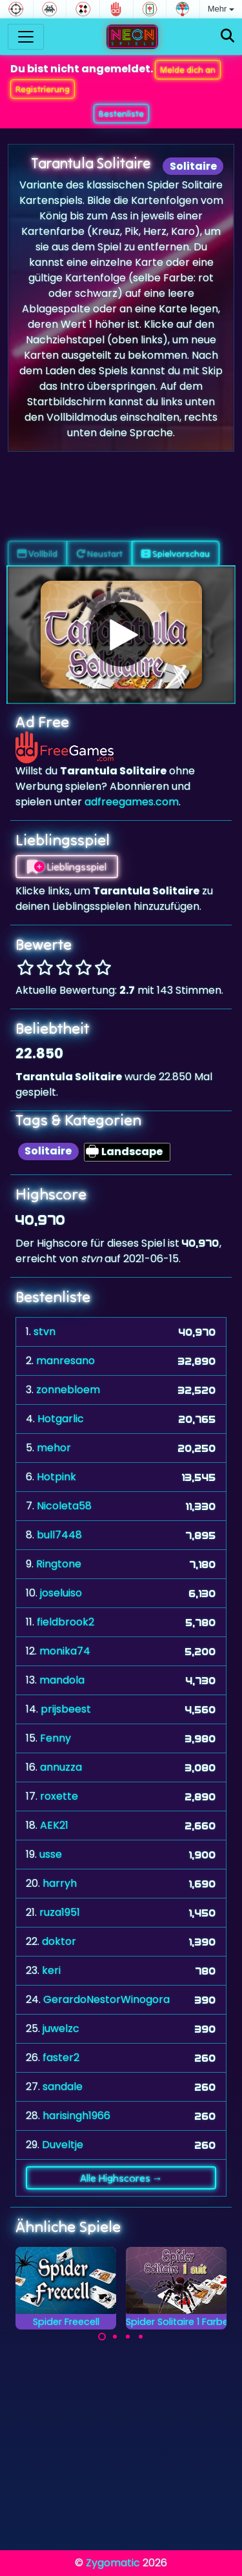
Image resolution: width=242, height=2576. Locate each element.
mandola (62, 1680)
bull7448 (59, 1534)
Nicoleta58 (64, 1505)
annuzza (61, 1767)
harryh (60, 1883)
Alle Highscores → (121, 2177)
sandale (63, 2086)
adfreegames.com (132, 801)
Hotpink (56, 1476)
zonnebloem (68, 1389)
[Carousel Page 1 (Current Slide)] (102, 2336)
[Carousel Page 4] (141, 2336)
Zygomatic (113, 2562)
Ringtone (58, 1563)
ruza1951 (59, 1912)
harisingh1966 (76, 2115)
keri (51, 1970)
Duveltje (62, 2144)
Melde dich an (188, 69)
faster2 (61, 2057)
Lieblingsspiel (66, 866)
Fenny (55, 1738)
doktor (59, 1941)
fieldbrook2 (65, 1622)
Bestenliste (121, 113)
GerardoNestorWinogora (106, 1999)
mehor (54, 1447)
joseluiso (61, 1592)
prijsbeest (66, 1709)
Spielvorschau (175, 553)
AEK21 (54, 1825)
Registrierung (42, 89)
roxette (59, 1796)
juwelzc (61, 2028)
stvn (44, 1331)
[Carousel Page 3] (128, 2336)
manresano (65, 1360)
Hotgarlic (60, 1418)
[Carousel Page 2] (115, 2336)
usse (50, 1854)
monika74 (64, 1651)
